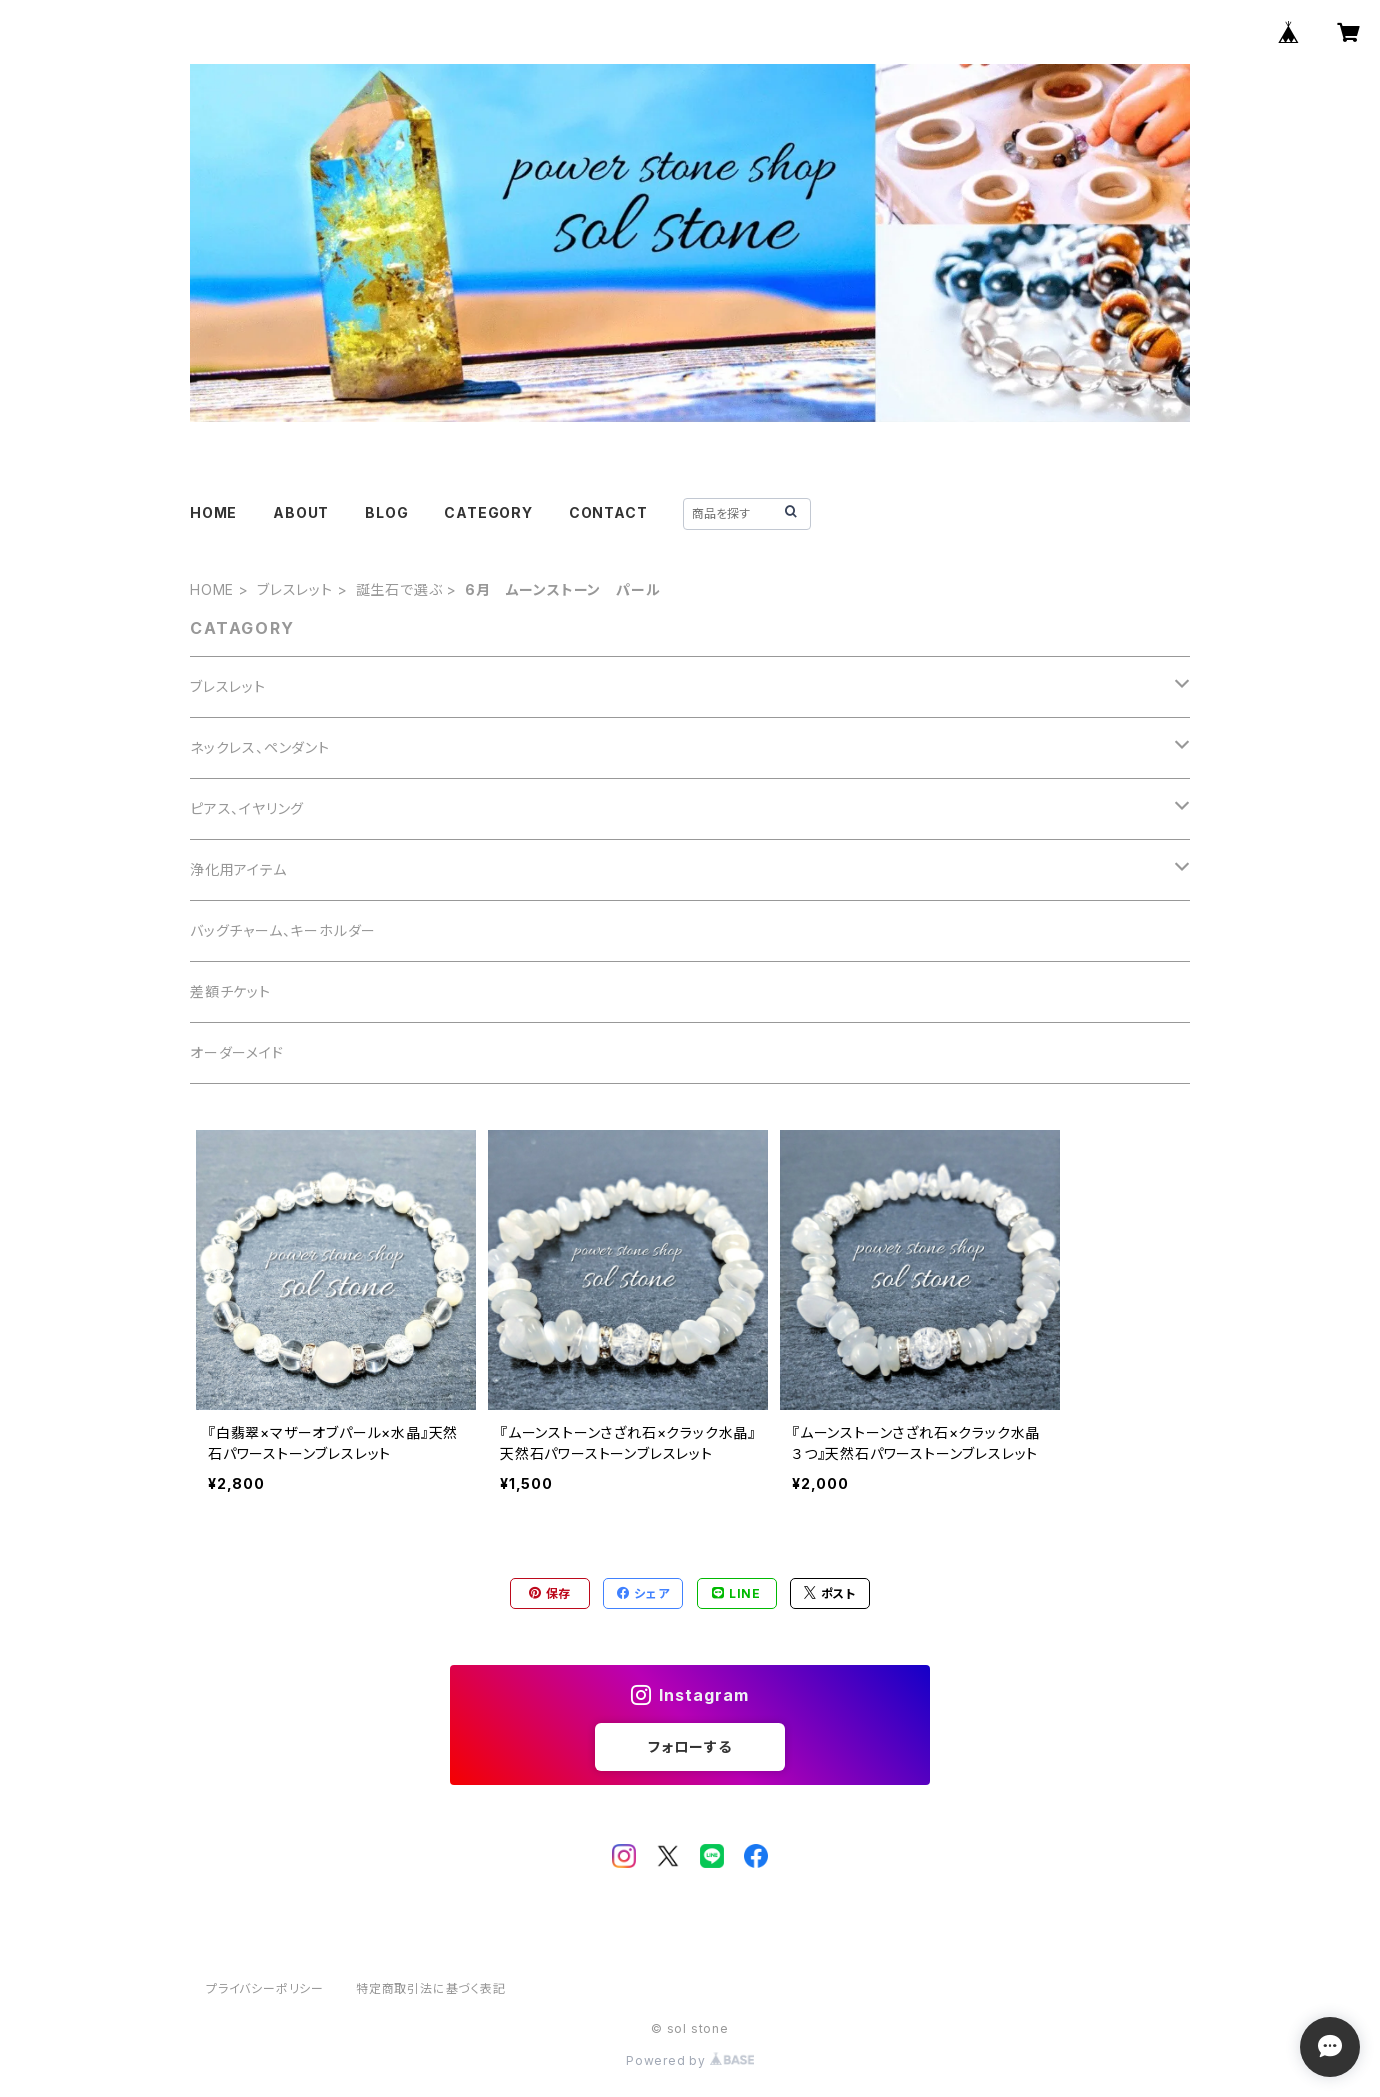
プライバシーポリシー (265, 1988)
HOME (213, 512)
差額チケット (230, 991)
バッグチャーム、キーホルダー (283, 930)
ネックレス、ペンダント (260, 747)
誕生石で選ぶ (399, 589)
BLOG (386, 512)
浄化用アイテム (238, 869)
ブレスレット (295, 589)
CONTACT (608, 512)
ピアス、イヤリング (247, 808)
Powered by (690, 2060)
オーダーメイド (237, 1052)
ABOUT (301, 512)
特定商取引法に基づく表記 (431, 1988)
